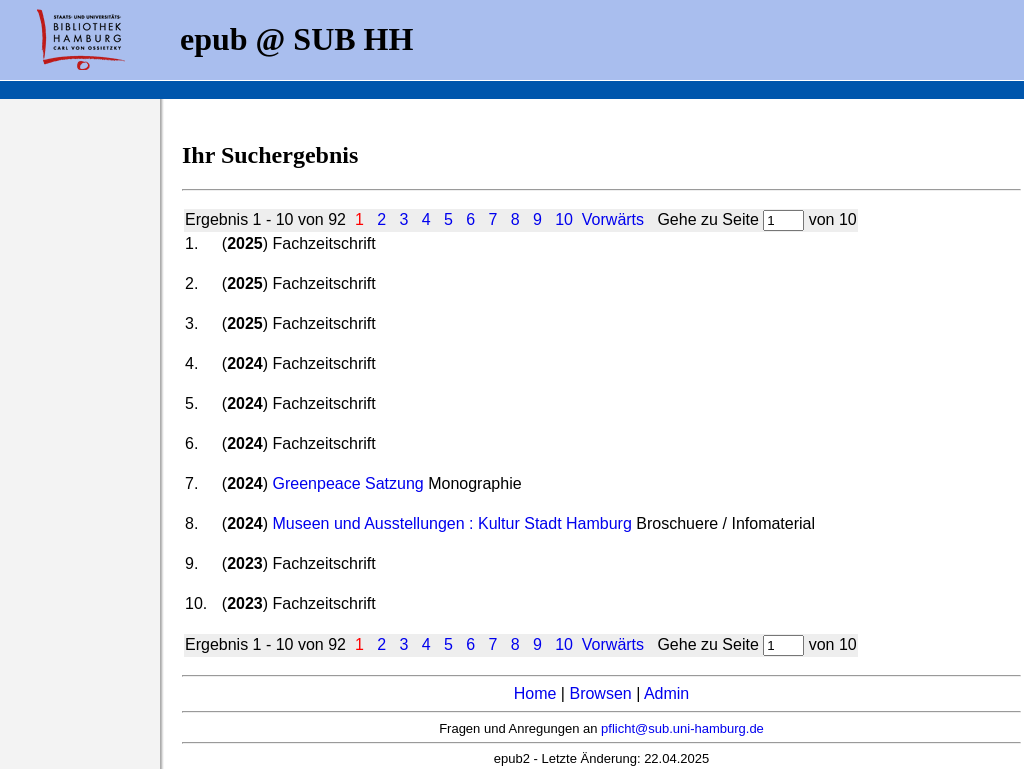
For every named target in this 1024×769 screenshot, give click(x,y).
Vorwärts (613, 219)
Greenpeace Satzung (348, 483)
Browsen (600, 693)
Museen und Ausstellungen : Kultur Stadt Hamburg (452, 523)
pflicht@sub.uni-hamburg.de (682, 728)
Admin (666, 693)
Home (535, 693)
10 (564, 219)
